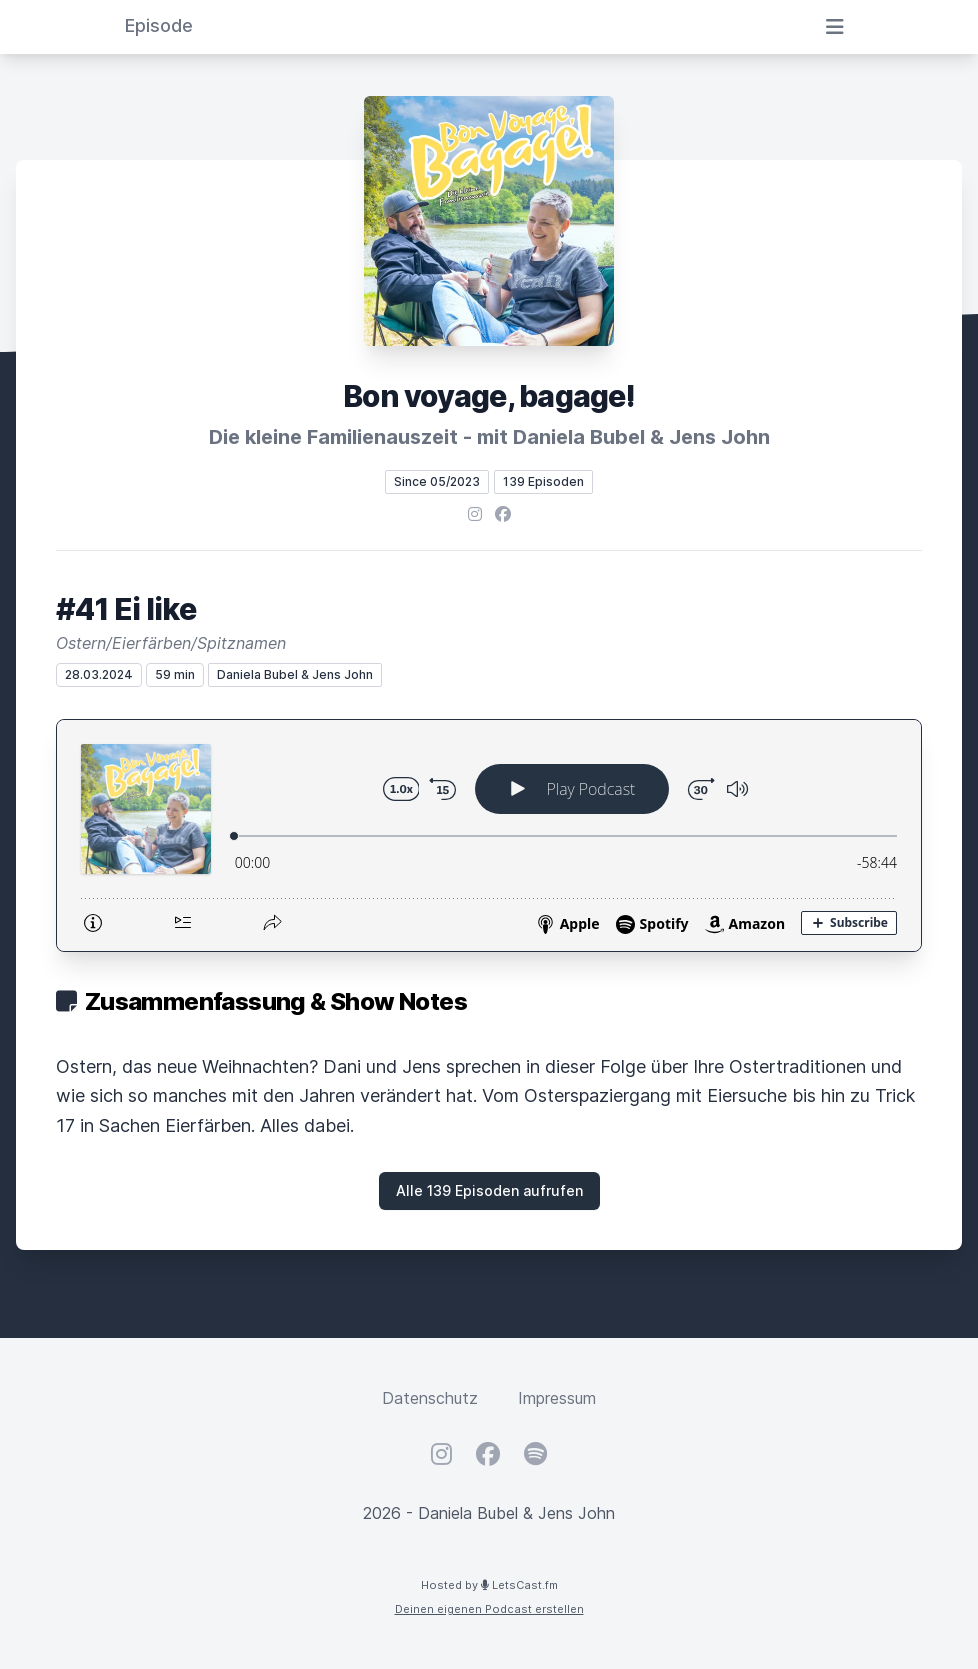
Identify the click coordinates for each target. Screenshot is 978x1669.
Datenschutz (430, 1398)
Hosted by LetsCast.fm (489, 1585)
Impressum (557, 1398)
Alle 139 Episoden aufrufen (489, 1190)
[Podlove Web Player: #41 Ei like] (489, 835)
